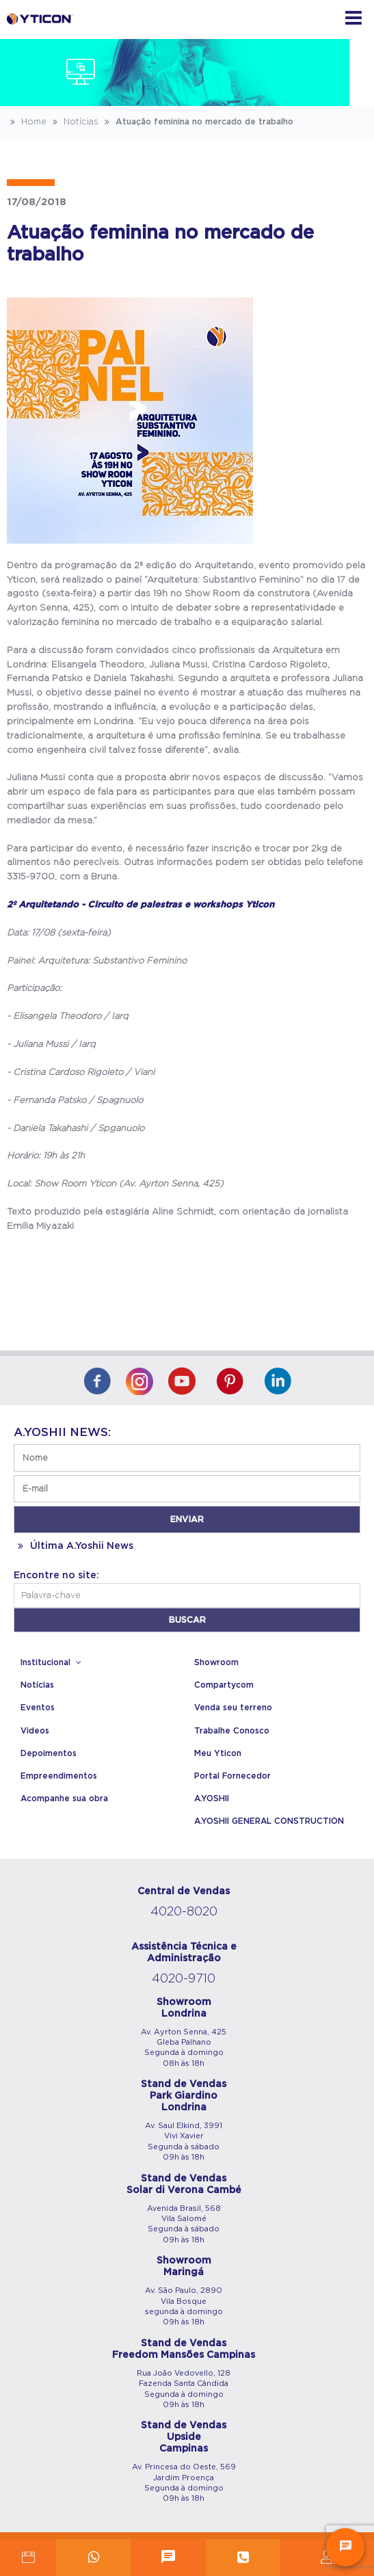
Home (26, 122)
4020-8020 (183, 1912)
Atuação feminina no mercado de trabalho (197, 122)
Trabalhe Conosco (231, 1731)
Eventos (38, 1707)
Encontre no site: (56, 1575)
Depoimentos (49, 1753)
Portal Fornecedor (232, 1776)
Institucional (53, 1662)
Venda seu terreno (233, 1707)
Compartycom (224, 1685)
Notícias (73, 122)
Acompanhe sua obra (64, 1798)
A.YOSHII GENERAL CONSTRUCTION (269, 1821)
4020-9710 (183, 1979)
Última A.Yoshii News (73, 1546)
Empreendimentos (59, 1776)
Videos (35, 1731)
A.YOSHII (211, 1798)
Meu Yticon (217, 1753)
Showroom (216, 1662)
